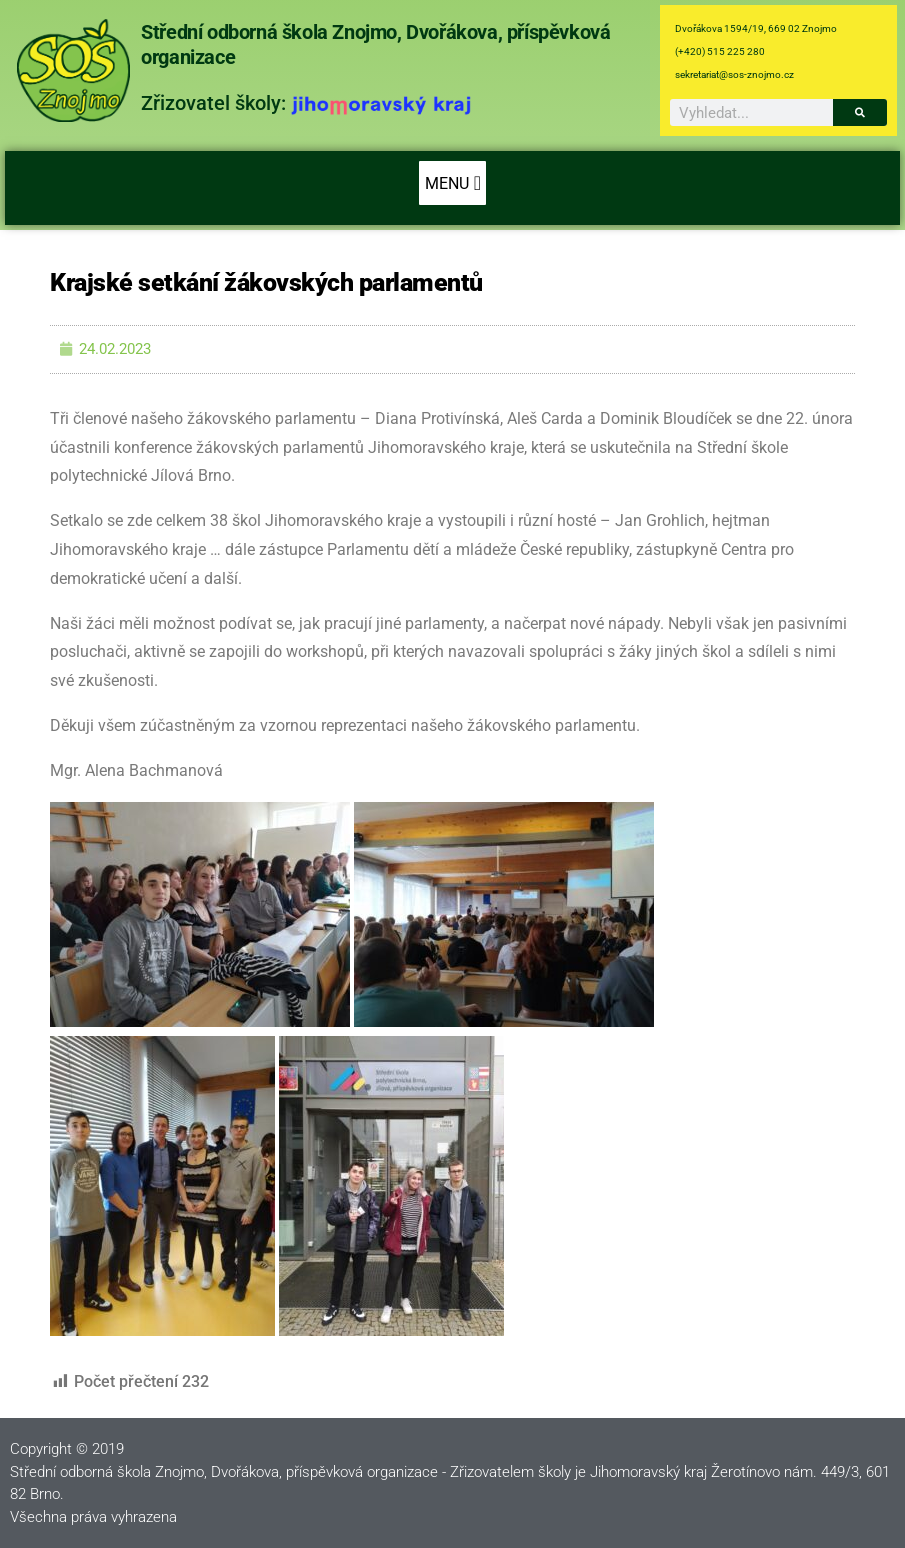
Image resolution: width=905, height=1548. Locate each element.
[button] (452, 183)
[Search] (860, 112)
